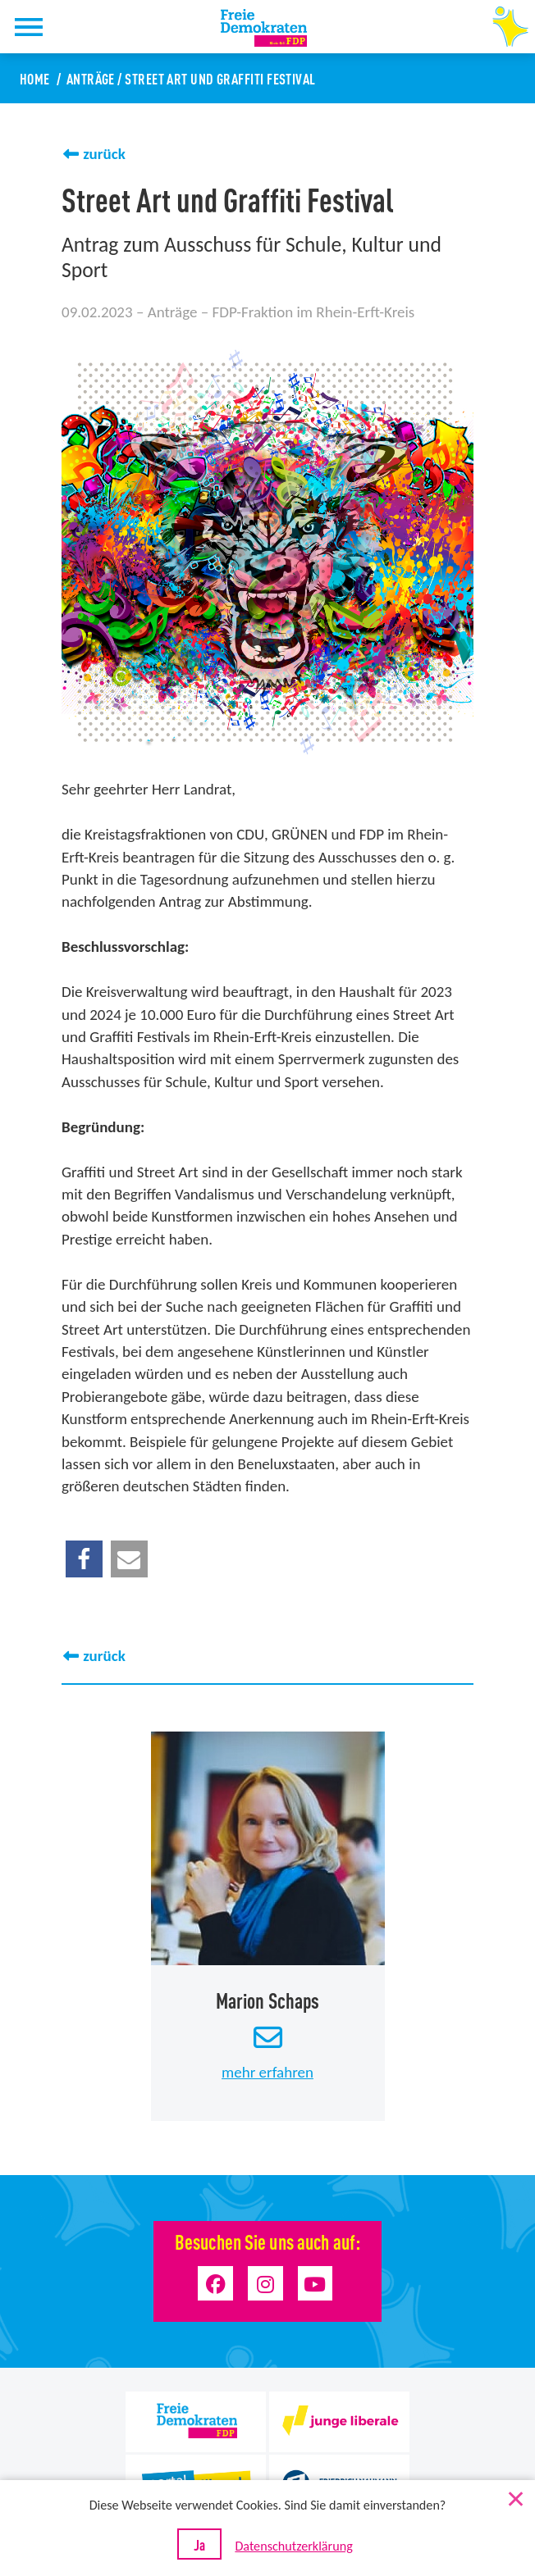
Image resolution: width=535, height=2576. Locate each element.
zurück (104, 153)
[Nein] (514, 2495)
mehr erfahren (267, 2071)
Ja (199, 2544)
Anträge (90, 78)
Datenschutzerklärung (293, 2546)
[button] (84, 1559)
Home (35, 78)
